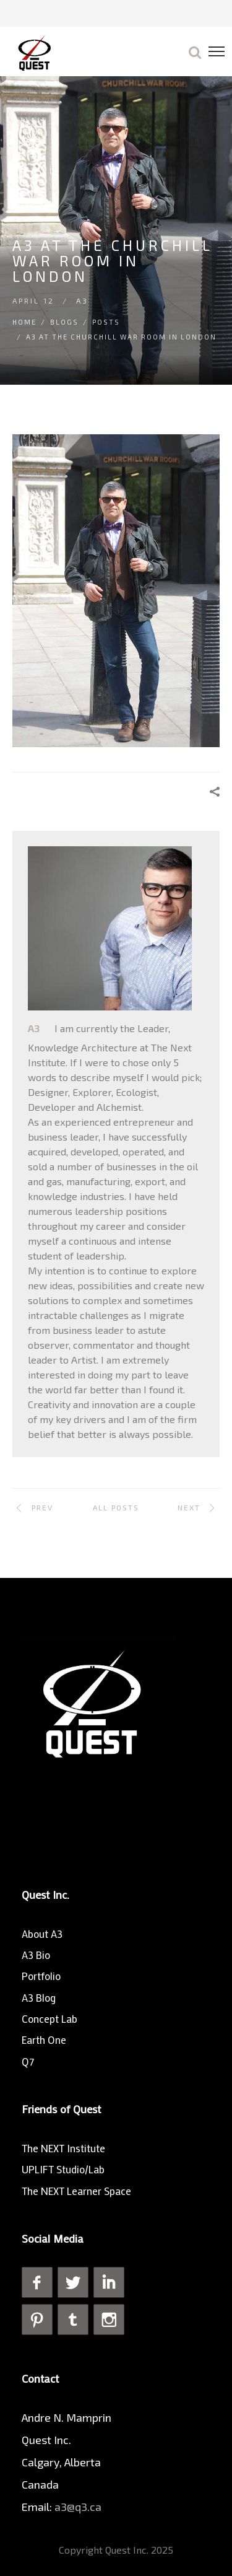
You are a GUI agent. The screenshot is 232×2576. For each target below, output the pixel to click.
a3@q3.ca (79, 2506)
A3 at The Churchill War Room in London (121, 337)
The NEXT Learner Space (76, 2190)
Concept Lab (49, 2018)
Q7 (28, 2061)
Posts (106, 322)
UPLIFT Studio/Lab (63, 2169)
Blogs (64, 322)
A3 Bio (36, 1954)
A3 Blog (39, 1997)
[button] (195, 51)
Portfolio (41, 1975)
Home (24, 322)
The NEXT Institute (63, 2148)
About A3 (42, 1933)
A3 (82, 300)
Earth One (44, 2039)
